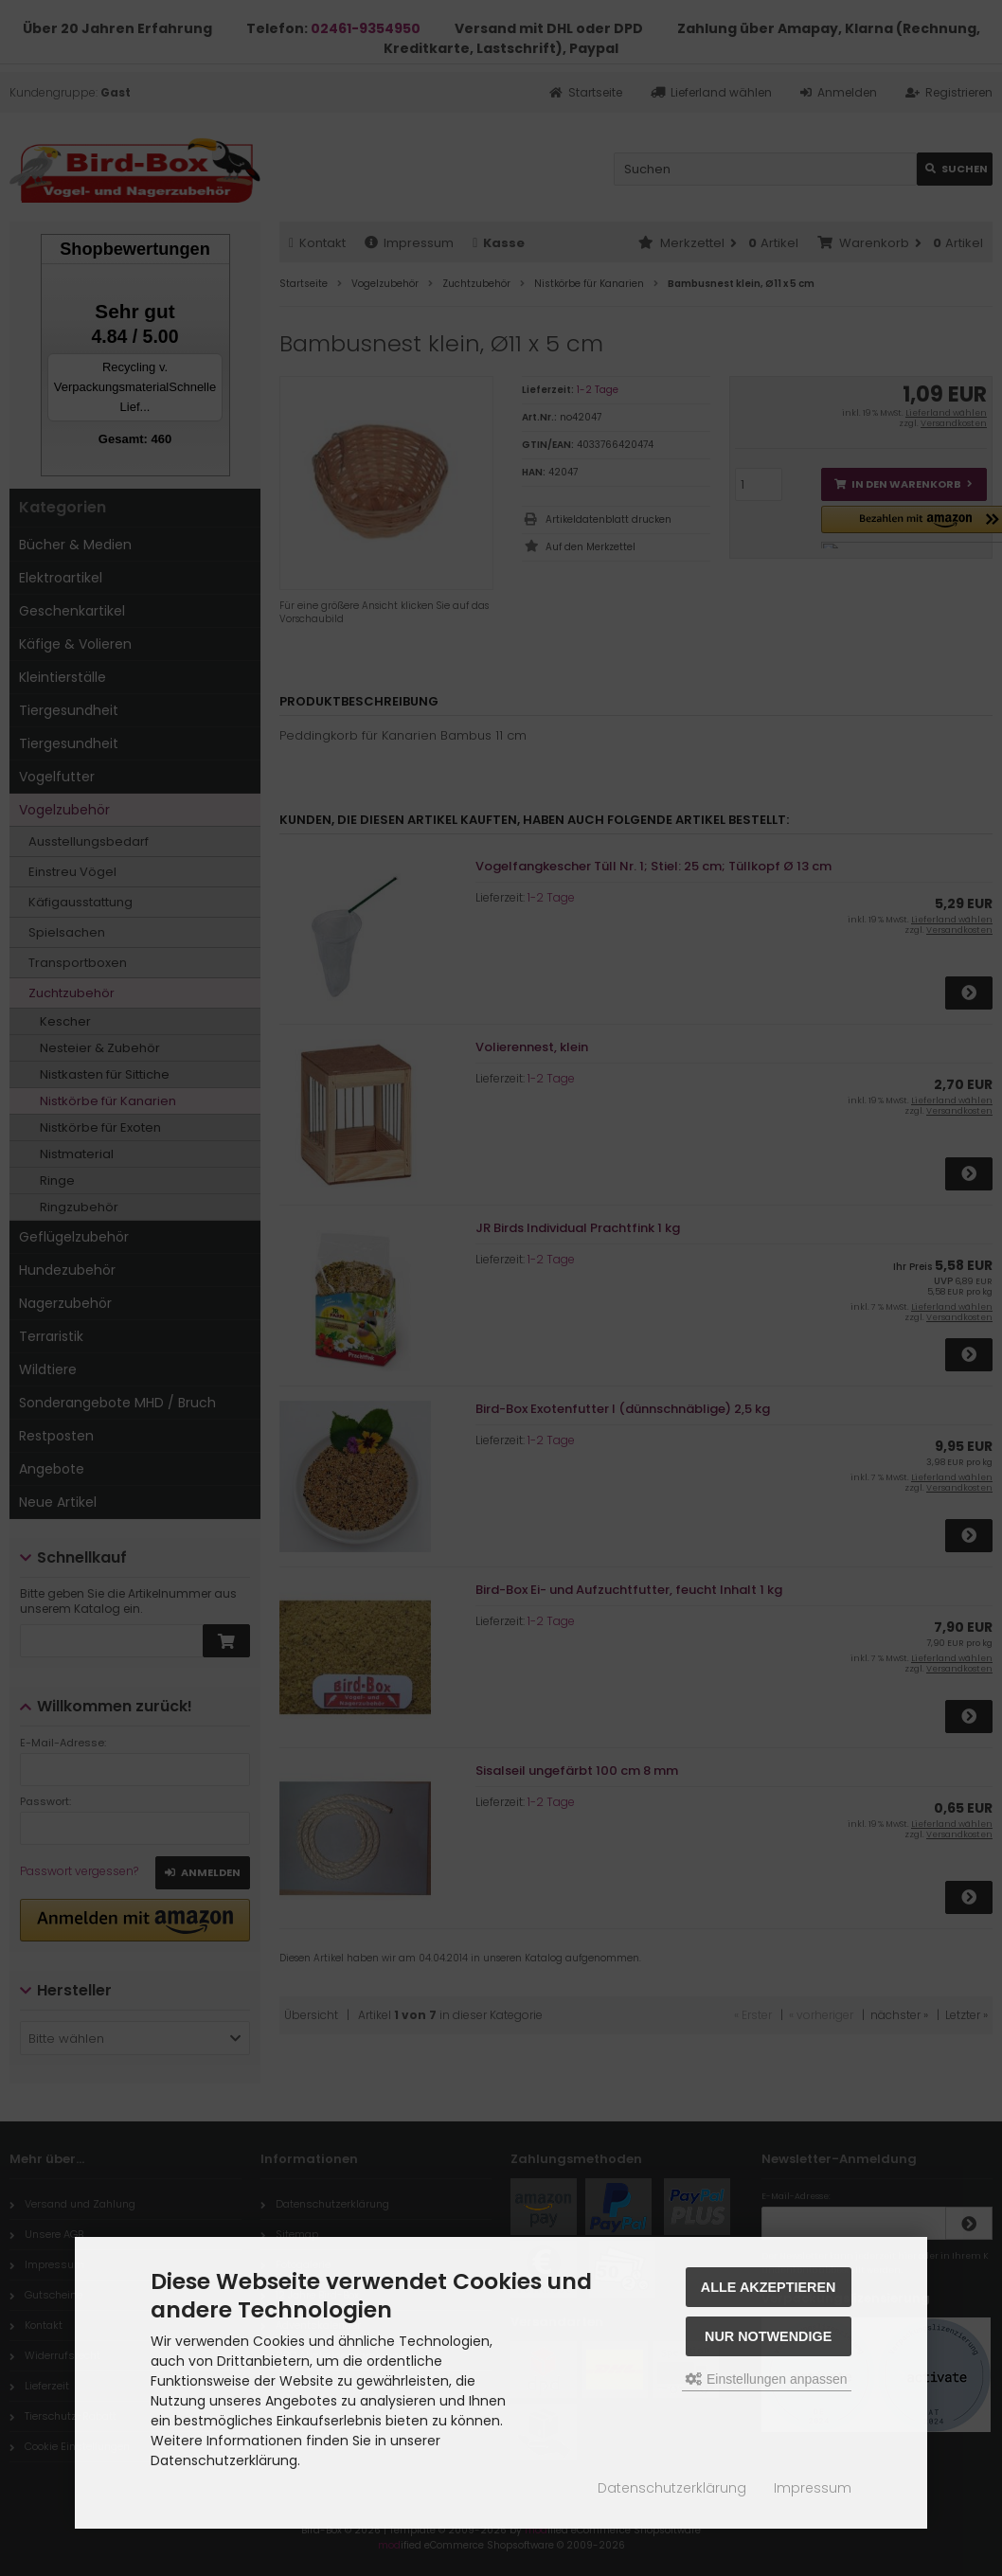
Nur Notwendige (768, 2336)
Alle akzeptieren (768, 2287)
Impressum (812, 2487)
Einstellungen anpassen (767, 2379)
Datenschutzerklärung (672, 2487)
